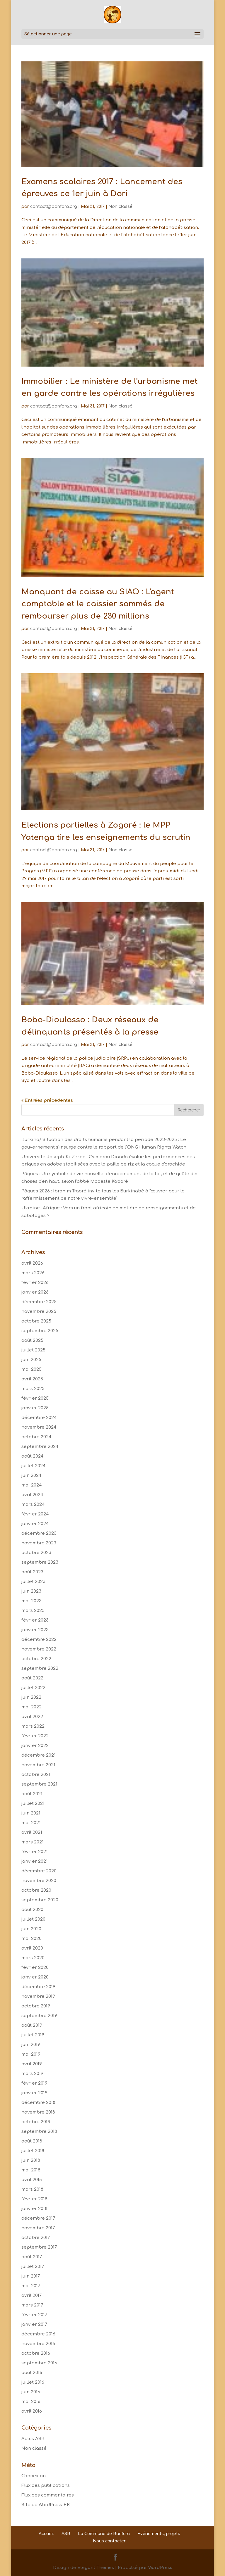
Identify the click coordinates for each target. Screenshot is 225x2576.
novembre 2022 (38, 1649)
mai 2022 (31, 1707)
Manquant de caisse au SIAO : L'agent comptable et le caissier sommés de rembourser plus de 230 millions (97, 604)
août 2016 (31, 2372)
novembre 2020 (38, 1880)
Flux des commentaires (47, 2495)
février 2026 (35, 1282)
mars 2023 (33, 1610)
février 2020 (35, 1967)
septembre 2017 (39, 2247)
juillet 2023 (33, 1581)
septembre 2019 (39, 2015)
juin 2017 (30, 2276)
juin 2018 (30, 2160)
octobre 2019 (35, 2006)
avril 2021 (31, 1832)
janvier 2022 (35, 1745)
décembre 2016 (38, 2334)
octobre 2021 (35, 1774)
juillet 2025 (33, 1350)
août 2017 (31, 2256)
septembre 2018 (39, 2131)
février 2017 (34, 2314)
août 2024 (32, 1456)
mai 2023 (31, 1600)
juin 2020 (31, 1928)
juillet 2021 (33, 1803)
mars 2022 (33, 1726)
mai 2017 (30, 2285)
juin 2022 (31, 1697)
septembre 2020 (39, 1900)
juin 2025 (31, 1359)
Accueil (46, 2534)
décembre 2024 (39, 1417)
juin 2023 (31, 1591)
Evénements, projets (158, 2534)
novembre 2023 (38, 1543)
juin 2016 (30, 2391)
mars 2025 (33, 1388)
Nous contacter (109, 2541)
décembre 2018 (38, 2102)
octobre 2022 (36, 1658)
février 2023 (35, 1620)
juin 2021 (30, 1813)
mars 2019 (32, 2073)
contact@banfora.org (53, 206)
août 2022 (32, 1678)
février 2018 (34, 2199)
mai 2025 (31, 1369)
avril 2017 (31, 2295)
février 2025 (35, 1398)
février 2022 (35, 1736)
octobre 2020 (36, 1890)
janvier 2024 (35, 1523)
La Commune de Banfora (104, 2534)
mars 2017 (32, 2305)
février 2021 (34, 1851)
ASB (66, 2534)
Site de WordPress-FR (45, 2504)
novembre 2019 (38, 1996)
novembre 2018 (38, 2112)
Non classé (120, 206)
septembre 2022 (39, 1668)
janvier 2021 (34, 1861)
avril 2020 (32, 1948)
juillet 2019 (32, 2035)
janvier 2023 (35, 1629)
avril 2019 (31, 2064)
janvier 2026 (35, 1292)
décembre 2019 (38, 1986)
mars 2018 (32, 2189)
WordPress (160, 2567)
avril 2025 (32, 1379)
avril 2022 (32, 1716)
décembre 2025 (39, 1301)
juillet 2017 (32, 2266)
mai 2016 (30, 2401)
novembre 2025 (38, 1311)
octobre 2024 (36, 1436)
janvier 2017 (34, 2324)
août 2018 (31, 2141)
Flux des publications (45, 2485)
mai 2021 (31, 1822)
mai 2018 (30, 2170)
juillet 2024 (33, 1465)
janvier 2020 (35, 1977)
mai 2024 (31, 1485)
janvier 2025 (35, 1408)
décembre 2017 (38, 2218)
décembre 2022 (39, 1639)
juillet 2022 (33, 1687)
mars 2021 (32, 1842)
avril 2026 (32, 1263)
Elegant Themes (95, 2567)
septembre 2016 (39, 2363)
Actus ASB (33, 2438)
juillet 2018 (32, 2150)
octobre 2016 (35, 2353)
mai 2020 (31, 1938)
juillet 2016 (32, 2382)
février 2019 (34, 2083)
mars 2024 (33, 1504)
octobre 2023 (36, 1552)
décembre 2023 (39, 1533)
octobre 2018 (35, 2121)
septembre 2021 (39, 1784)
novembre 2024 (38, 1427)
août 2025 (32, 1340)
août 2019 (31, 2025)
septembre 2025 (39, 1330)
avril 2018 (31, 2179)
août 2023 (32, 1572)
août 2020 (32, 1909)
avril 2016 (31, 2411)
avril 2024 (32, 1494)
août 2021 (31, 1793)
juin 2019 (30, 2044)
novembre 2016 (38, 2343)
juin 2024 (31, 1475)
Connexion (33, 2475)
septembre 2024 (39, 1446)
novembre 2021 (38, 1764)
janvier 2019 (34, 2092)
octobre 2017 (35, 2237)
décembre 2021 (38, 1755)
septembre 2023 (39, 1562)
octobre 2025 (36, 1321)
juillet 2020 (33, 1919)
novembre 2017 (38, 2227)
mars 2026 (33, 1272)
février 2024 (35, 1514)
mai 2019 (30, 2054)
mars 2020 (33, 1957)
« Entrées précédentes (47, 1100)
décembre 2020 (39, 1871)
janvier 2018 (34, 2208)
